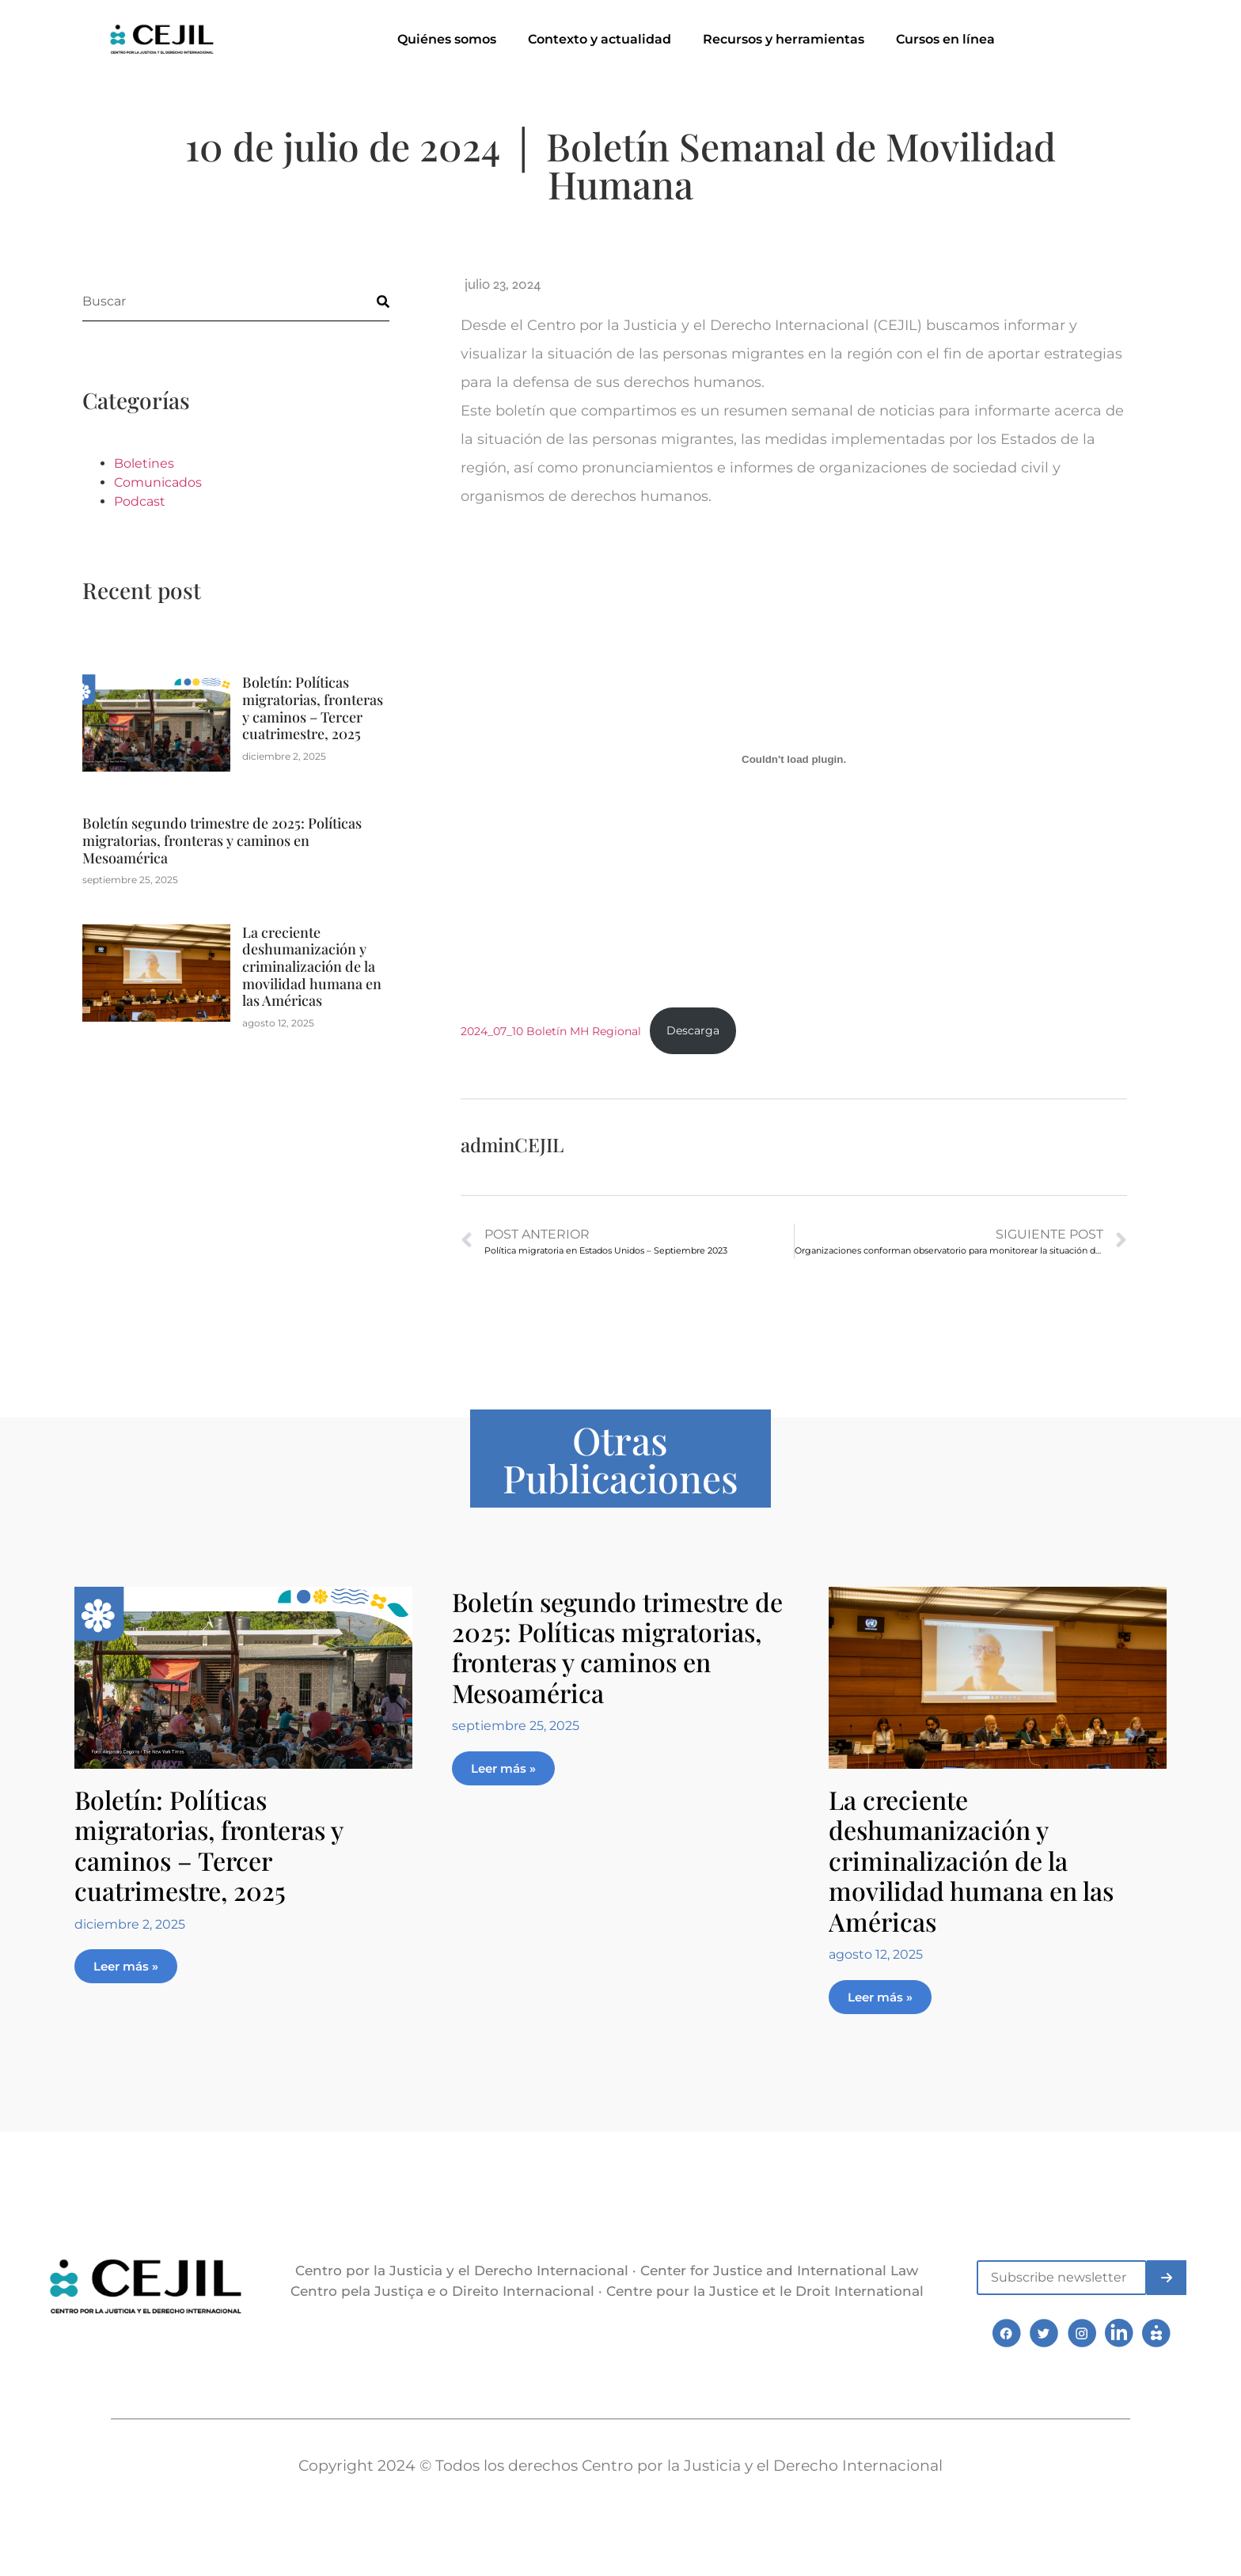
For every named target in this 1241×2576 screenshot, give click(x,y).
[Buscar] (369, 301)
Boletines (144, 463)
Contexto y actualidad (599, 39)
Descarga (692, 1030)
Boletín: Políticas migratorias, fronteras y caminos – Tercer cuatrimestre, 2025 (312, 708)
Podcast (139, 501)
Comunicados (158, 482)
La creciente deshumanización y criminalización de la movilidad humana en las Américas (311, 966)
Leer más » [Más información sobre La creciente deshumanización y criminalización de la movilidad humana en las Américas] (880, 1997)
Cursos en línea (945, 39)
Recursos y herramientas (783, 39)
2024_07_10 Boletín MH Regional (551, 1030)
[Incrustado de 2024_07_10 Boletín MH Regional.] (794, 759)
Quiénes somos (446, 39)
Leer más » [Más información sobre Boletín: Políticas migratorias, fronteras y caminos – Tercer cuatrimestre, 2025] (125, 1966)
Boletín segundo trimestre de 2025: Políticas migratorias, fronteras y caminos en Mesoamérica (222, 840)
